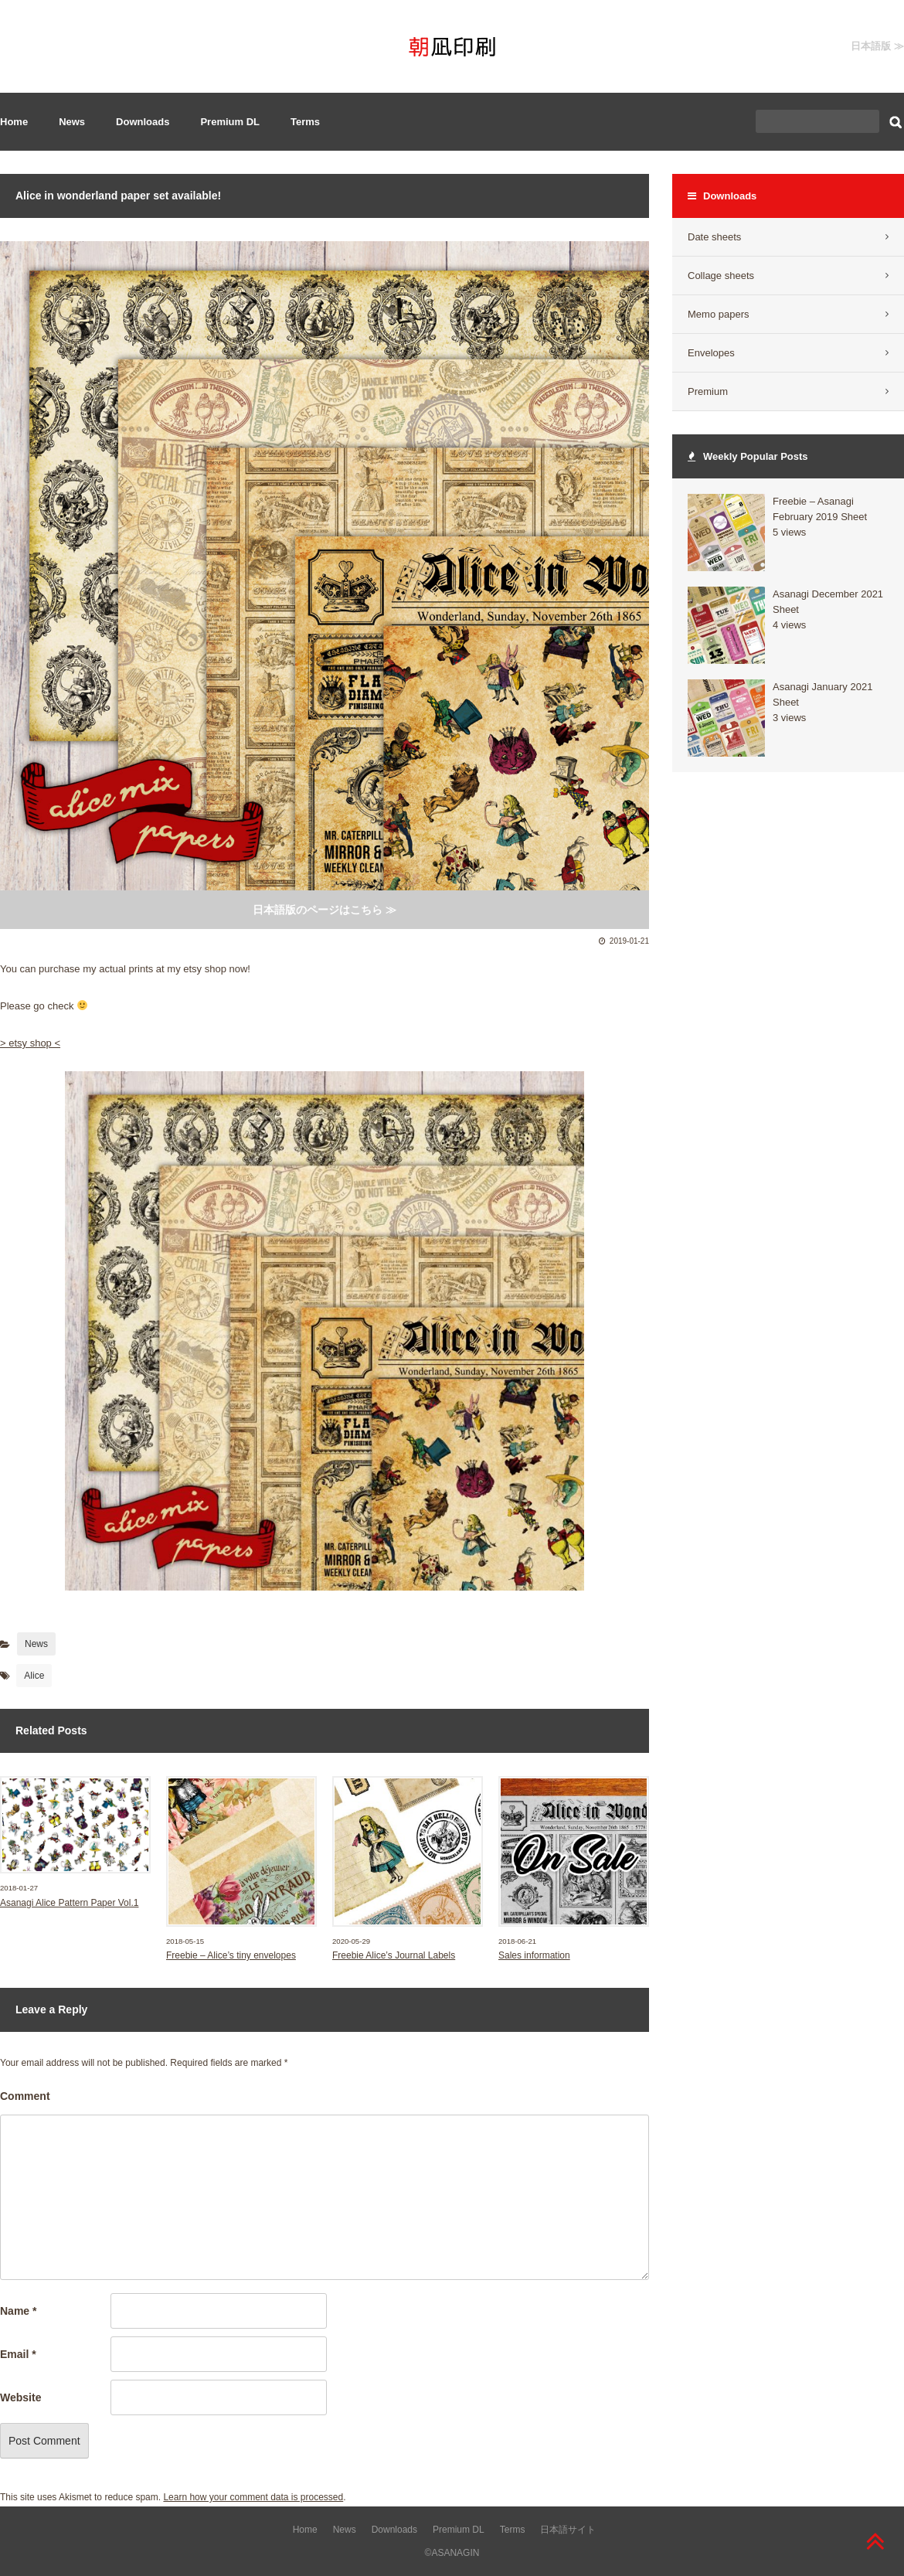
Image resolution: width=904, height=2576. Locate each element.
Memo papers (718, 314)
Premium (708, 391)
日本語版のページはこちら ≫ (324, 909)
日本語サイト (568, 2529)
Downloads (142, 122)
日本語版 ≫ (877, 46)
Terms (305, 122)
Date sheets (714, 237)
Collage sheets (721, 275)
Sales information (534, 1955)
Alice (34, 1675)
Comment (25, 2096)
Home (14, 122)
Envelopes (711, 353)
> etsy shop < (30, 1043)
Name (18, 2311)
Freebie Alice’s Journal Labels (393, 1955)
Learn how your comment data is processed (253, 2497)
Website (20, 2397)
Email (18, 2354)
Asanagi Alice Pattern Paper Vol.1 (69, 1902)
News (72, 122)
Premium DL (230, 122)
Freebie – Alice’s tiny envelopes (231, 1955)
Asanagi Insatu (452, 46)
